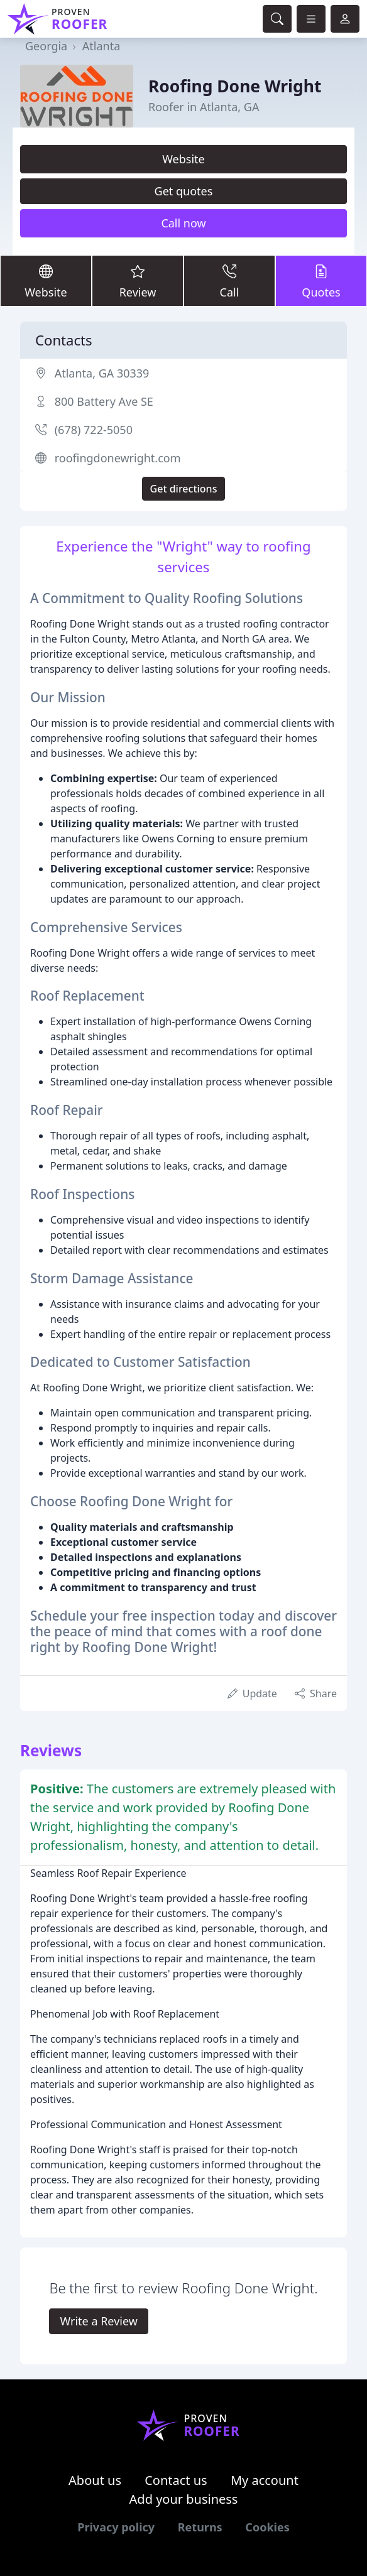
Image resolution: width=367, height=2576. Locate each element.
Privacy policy (116, 2527)
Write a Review (98, 2321)
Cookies (267, 2527)
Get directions (183, 489)
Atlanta (101, 45)
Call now (183, 223)
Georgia (46, 45)
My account (265, 2480)
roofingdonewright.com (118, 457)
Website (183, 158)
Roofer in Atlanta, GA (203, 106)
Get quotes (184, 190)
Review (137, 280)
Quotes (321, 280)
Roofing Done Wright (234, 86)
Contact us (176, 2480)
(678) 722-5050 (94, 429)
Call (229, 280)
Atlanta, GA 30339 (102, 373)
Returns (200, 2527)
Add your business (183, 2499)
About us (94, 2480)
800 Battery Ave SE (104, 401)
